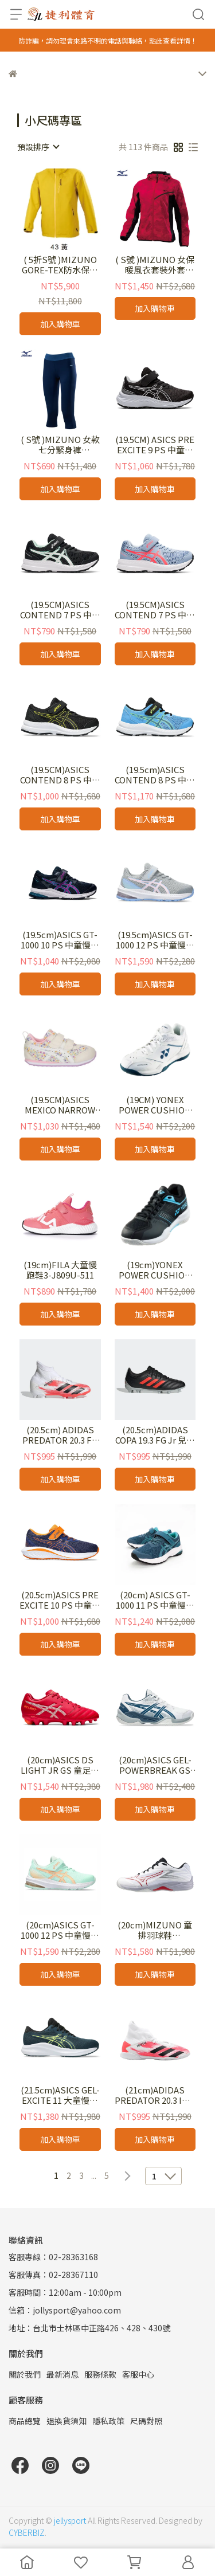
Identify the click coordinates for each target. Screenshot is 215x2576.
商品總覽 (25, 2420)
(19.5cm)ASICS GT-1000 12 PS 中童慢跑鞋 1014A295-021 (155, 940)
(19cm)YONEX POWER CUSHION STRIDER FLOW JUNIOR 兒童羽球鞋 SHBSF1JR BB (155, 1270)
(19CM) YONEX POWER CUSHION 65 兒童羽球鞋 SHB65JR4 (155, 1105)
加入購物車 (60, 324)
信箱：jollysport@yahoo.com (65, 2310)
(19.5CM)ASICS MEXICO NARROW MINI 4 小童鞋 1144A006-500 (60, 1105)
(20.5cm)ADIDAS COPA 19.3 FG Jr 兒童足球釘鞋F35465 (155, 1435)
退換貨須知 (66, 2420)
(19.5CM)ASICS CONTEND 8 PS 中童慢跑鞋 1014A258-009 (60, 774)
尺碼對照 (146, 2420)
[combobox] (37, 146)
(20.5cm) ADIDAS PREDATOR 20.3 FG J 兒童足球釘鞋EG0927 (59, 1435)
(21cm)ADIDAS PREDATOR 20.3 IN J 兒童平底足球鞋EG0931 (155, 2095)
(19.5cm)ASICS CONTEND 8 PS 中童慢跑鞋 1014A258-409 (155, 774)
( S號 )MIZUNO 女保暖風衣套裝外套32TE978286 (154, 264)
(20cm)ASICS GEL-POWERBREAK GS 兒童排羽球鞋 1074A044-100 (155, 1765)
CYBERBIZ (27, 2532)
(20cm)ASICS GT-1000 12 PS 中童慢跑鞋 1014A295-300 (60, 1930)
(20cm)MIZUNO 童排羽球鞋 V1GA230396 (155, 1930)
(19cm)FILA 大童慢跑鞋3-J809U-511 (60, 1270)
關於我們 (25, 2374)
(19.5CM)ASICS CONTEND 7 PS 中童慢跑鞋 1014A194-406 (155, 609)
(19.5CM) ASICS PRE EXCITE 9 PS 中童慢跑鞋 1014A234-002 (154, 444)
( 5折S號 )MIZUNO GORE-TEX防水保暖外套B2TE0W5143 (60, 264)
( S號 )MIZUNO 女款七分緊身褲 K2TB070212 (60, 444)
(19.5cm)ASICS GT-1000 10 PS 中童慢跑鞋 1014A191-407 (60, 940)
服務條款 (100, 2374)
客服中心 (138, 2374)
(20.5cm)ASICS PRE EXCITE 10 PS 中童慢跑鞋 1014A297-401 (59, 1600)
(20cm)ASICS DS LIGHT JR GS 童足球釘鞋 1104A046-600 (60, 1765)
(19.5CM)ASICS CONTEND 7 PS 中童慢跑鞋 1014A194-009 (60, 609)
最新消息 (62, 2374)
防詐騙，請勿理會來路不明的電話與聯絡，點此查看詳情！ (107, 40)
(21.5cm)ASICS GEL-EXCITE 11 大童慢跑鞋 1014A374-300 (60, 2095)
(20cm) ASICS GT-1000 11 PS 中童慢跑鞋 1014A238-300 (155, 1600)
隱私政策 (108, 2420)
